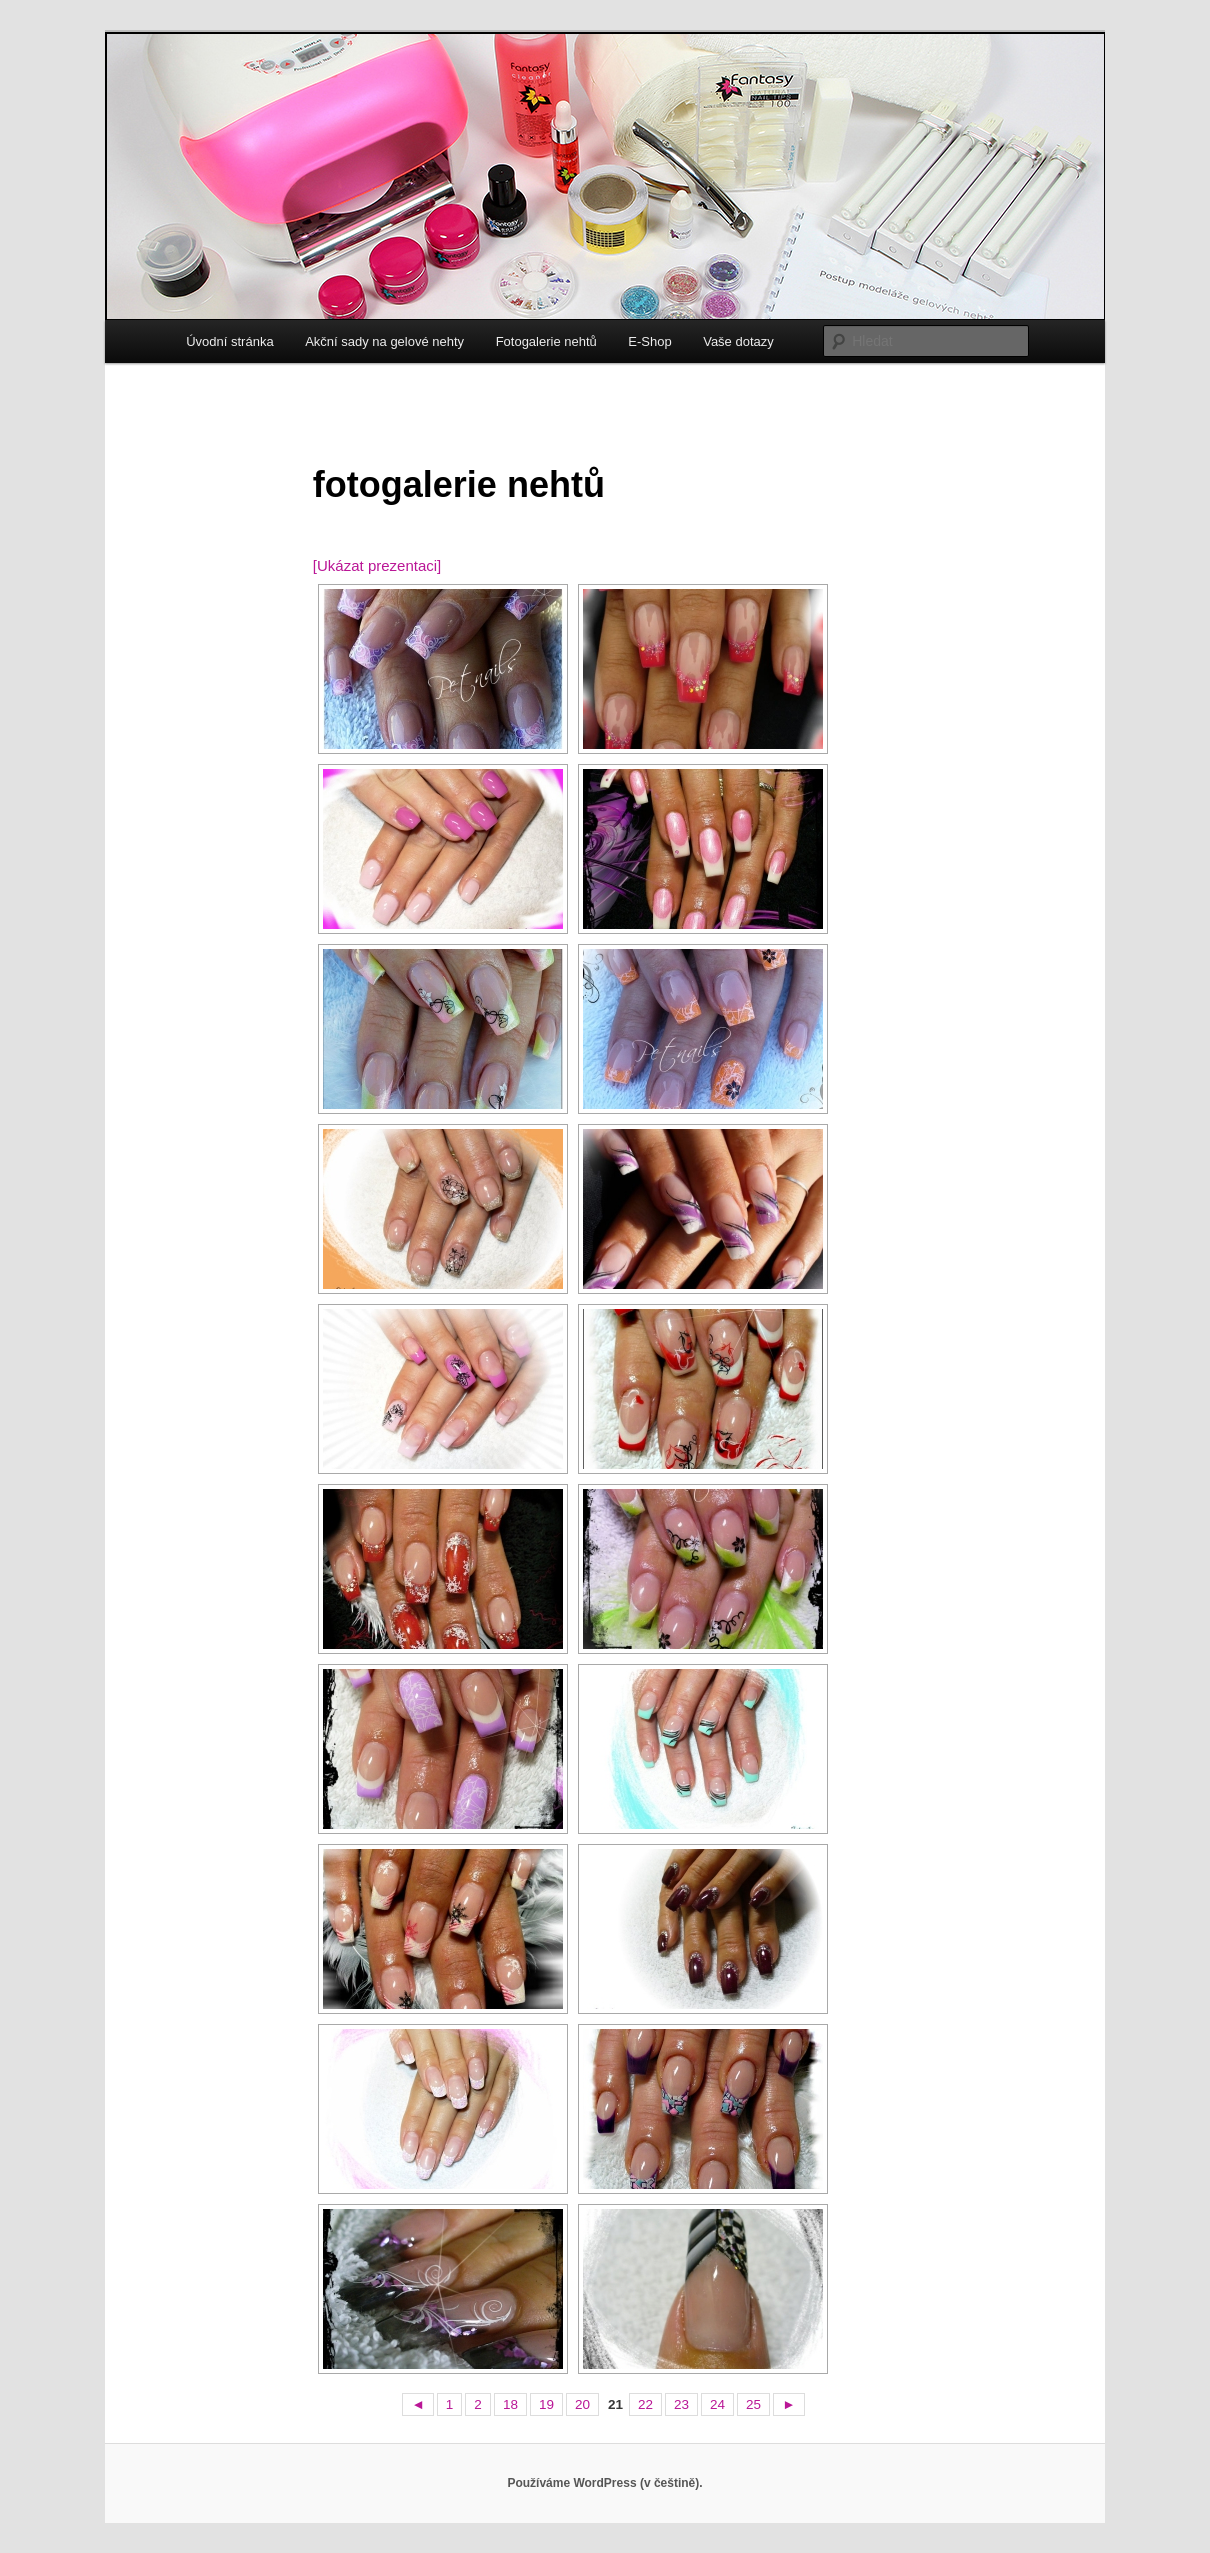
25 (753, 2404)
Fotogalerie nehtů (546, 341)
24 (717, 2404)
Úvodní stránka (229, 341)
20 (582, 2404)
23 (681, 2404)
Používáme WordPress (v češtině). (604, 2483)
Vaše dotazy (738, 341)
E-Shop (649, 341)
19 (546, 2404)
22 (645, 2404)
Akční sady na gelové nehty (384, 341)
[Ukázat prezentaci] (377, 565)
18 (510, 2404)
